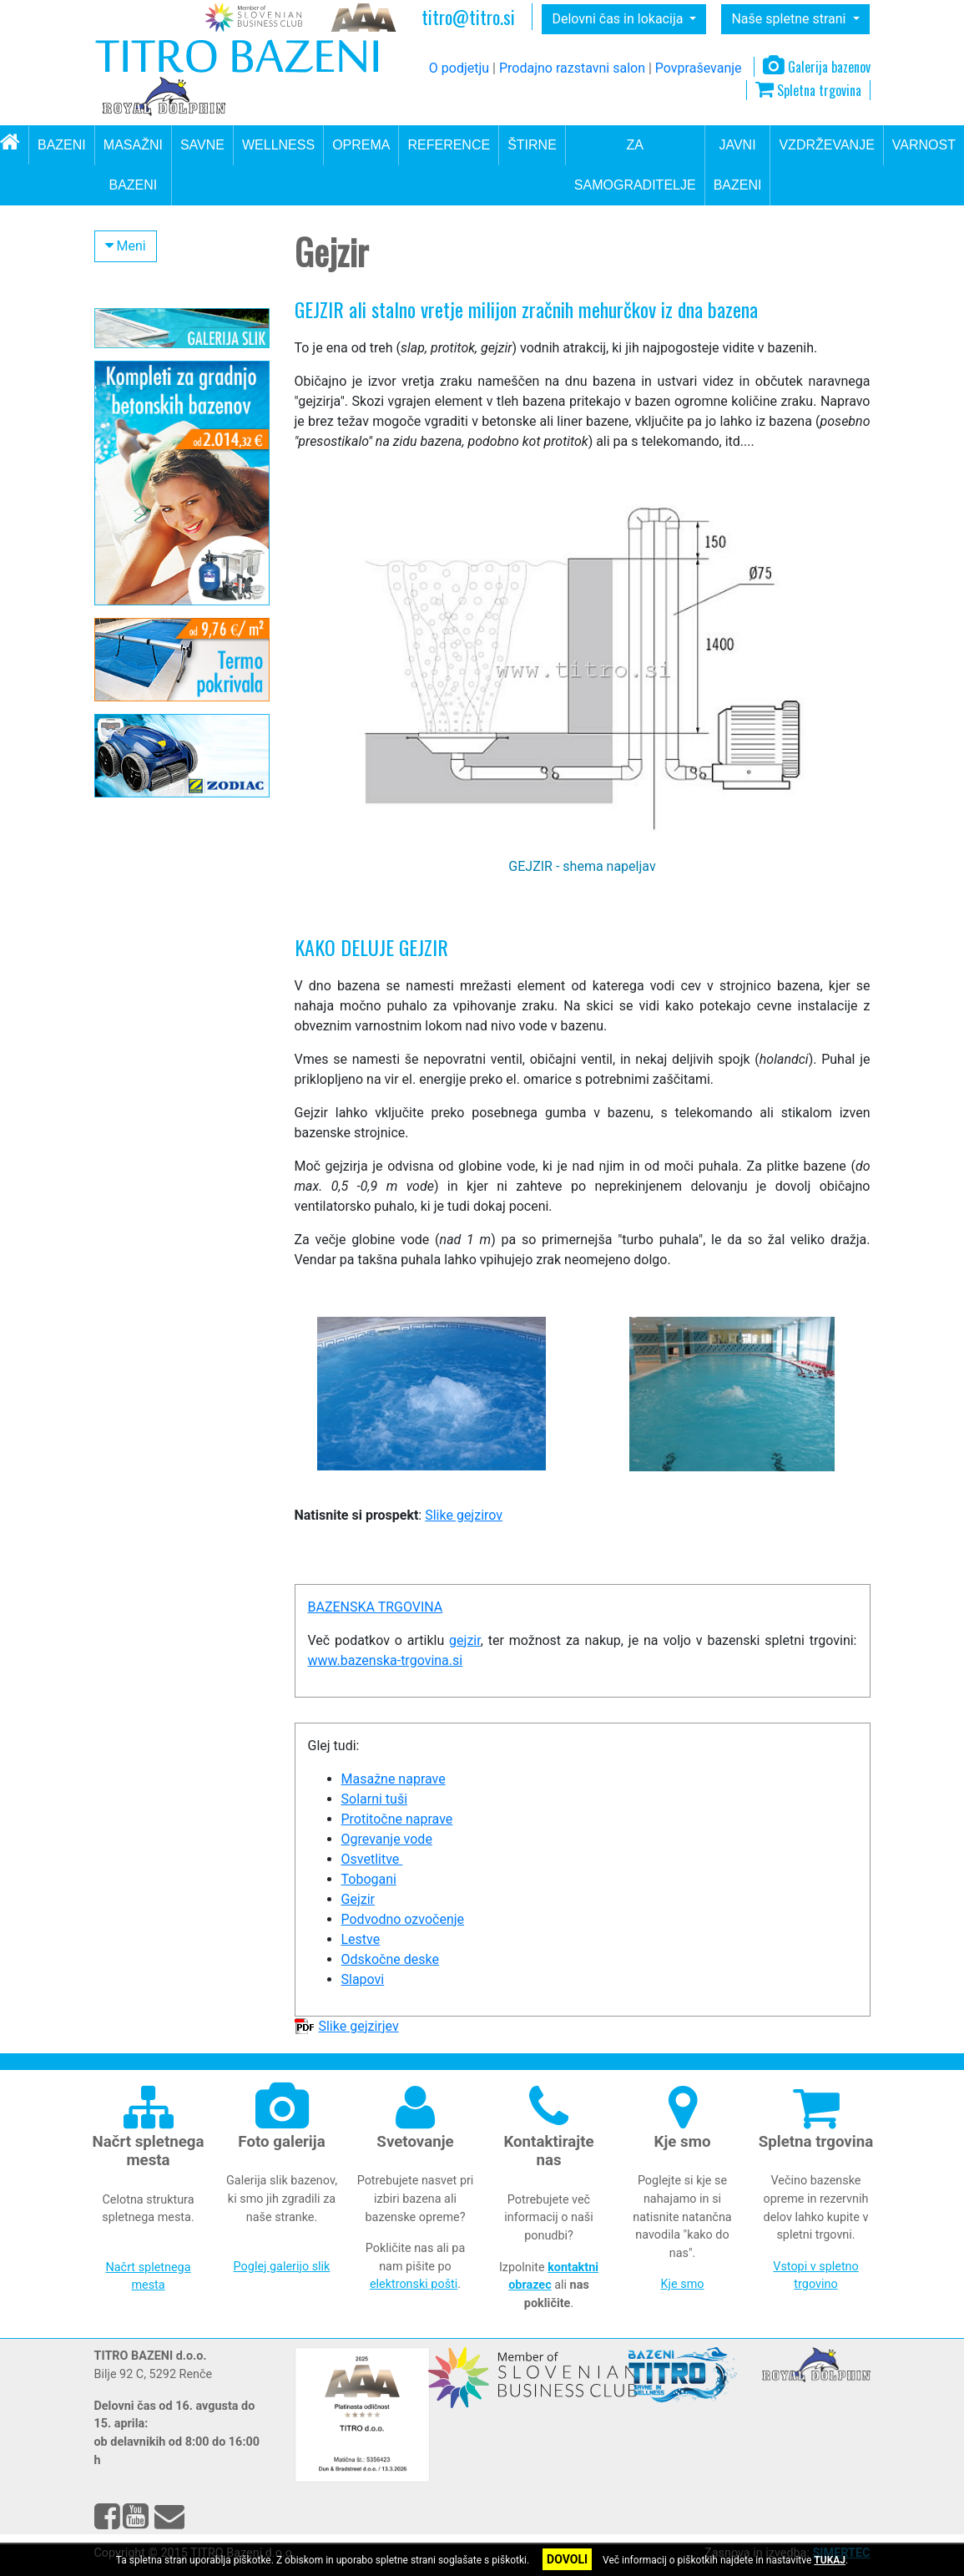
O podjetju (459, 68)
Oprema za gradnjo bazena (159, 537)
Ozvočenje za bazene (174, 684)
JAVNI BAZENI (738, 165)
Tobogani (368, 1879)
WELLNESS (278, 145)
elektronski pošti (413, 2284)
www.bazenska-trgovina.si (385, 1660)
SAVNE (202, 145)
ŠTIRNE (532, 145)
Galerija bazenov (817, 67)
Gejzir (358, 1899)
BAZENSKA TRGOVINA (375, 1607)
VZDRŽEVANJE (826, 145)
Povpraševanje (698, 68)
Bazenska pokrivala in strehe (167, 488)
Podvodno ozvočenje (403, 1919)
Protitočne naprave (168, 606)
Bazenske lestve (161, 632)
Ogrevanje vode (386, 1839)
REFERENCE (448, 145)
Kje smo (682, 2284)
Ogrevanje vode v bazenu (176, 448)
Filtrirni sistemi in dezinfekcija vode (154, 376)
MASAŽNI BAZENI (133, 165)
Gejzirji (140, 786)
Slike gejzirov (463, 1515)
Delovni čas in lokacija (619, 19)
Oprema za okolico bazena (181, 417)
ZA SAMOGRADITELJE (635, 165)
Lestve (361, 1939)
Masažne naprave (165, 709)
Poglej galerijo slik (282, 2267)
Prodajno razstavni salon (572, 68)
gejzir (465, 1640)
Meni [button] (125, 246)
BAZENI (62, 145)
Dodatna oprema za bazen (181, 577)
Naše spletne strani (790, 19)
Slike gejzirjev (358, 2026)
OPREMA (361, 145)
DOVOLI (567, 2559)
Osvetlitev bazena (165, 734)
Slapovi (138, 760)
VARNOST (924, 145)
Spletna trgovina (808, 90)
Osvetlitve (372, 1859)
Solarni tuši (374, 1799)
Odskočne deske (162, 658)
